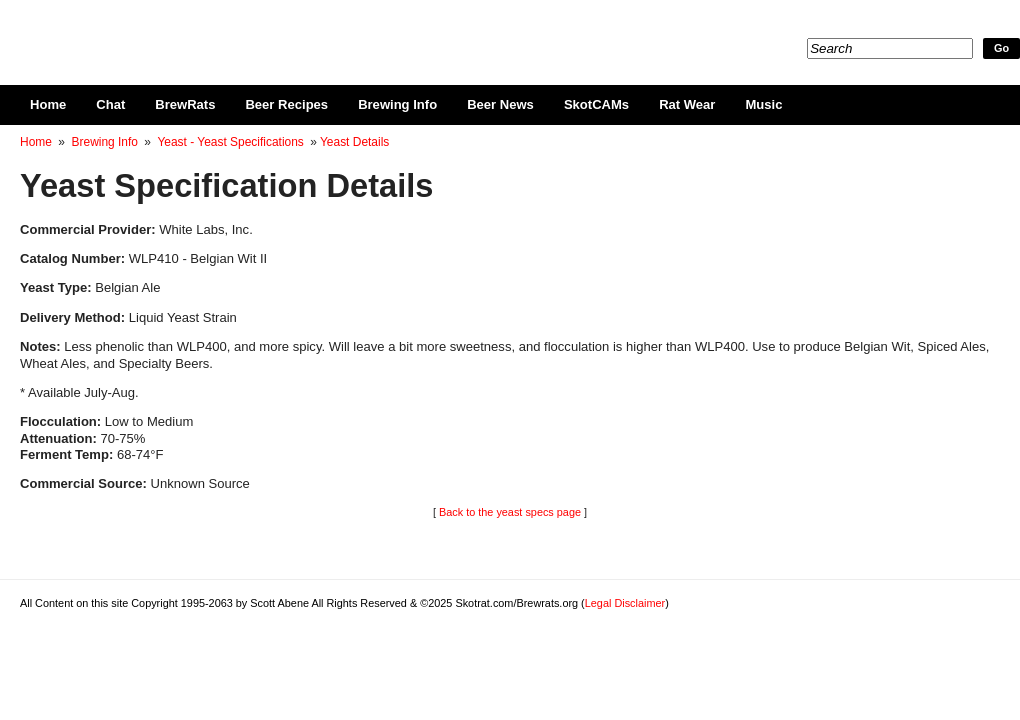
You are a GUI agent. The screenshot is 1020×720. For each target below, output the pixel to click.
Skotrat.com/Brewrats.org (251, 30)
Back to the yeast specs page (510, 512)
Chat (110, 104)
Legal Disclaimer (625, 603)
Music (763, 104)
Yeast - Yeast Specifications (230, 142)
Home (48, 104)
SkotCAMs (596, 104)
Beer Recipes (286, 104)
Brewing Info (397, 104)
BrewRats (185, 104)
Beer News (500, 104)
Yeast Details (354, 142)
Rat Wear (687, 104)
